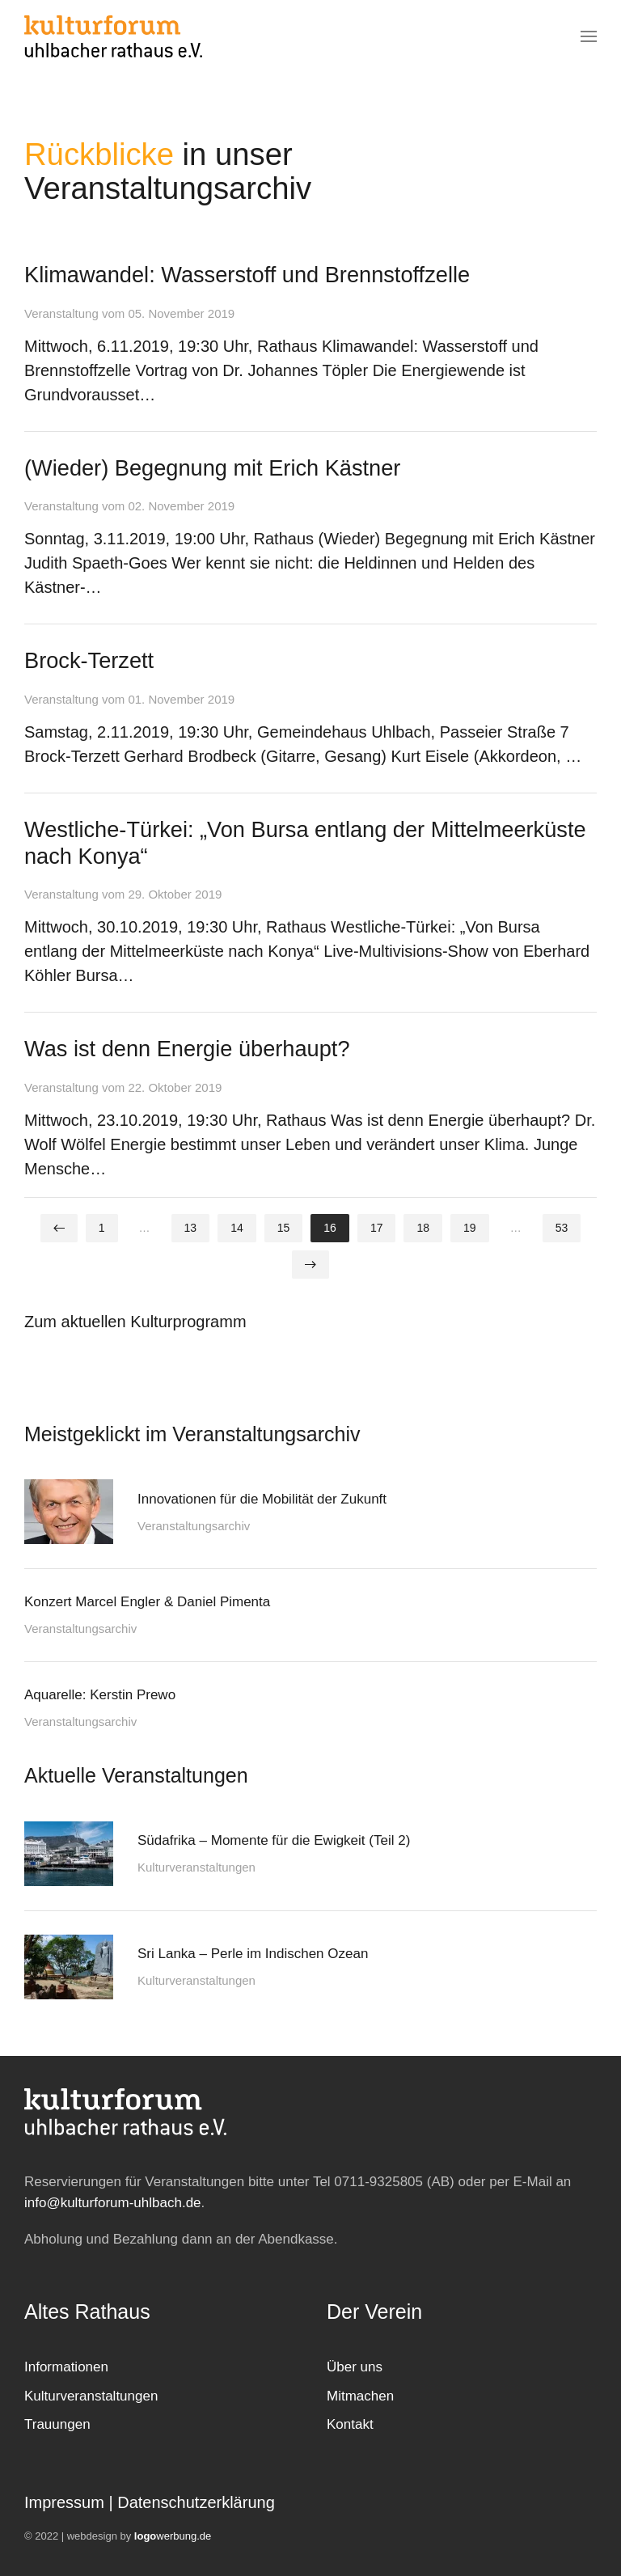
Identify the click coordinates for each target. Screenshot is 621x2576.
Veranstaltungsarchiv (193, 1526)
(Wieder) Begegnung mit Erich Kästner (212, 467)
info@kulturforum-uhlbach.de (112, 2202)
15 (283, 1227)
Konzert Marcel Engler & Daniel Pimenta (147, 1601)
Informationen (66, 2367)
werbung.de (172, 2536)
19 (469, 1227)
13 (190, 1227)
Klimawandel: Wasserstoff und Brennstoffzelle (247, 274)
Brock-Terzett (89, 660)
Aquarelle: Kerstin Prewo (99, 1695)
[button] (589, 36)
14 (236, 1227)
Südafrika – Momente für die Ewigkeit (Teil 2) (273, 1840)
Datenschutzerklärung (196, 2502)
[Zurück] (59, 1228)
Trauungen (57, 2424)
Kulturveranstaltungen (196, 1867)
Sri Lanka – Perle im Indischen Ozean (252, 1953)
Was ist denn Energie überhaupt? (187, 1048)
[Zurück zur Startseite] (113, 36)
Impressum (64, 2502)
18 (422, 1227)
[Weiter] (310, 1264)
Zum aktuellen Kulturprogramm (135, 1321)
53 (562, 1227)
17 (376, 1227)
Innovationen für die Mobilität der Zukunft (262, 1499)
